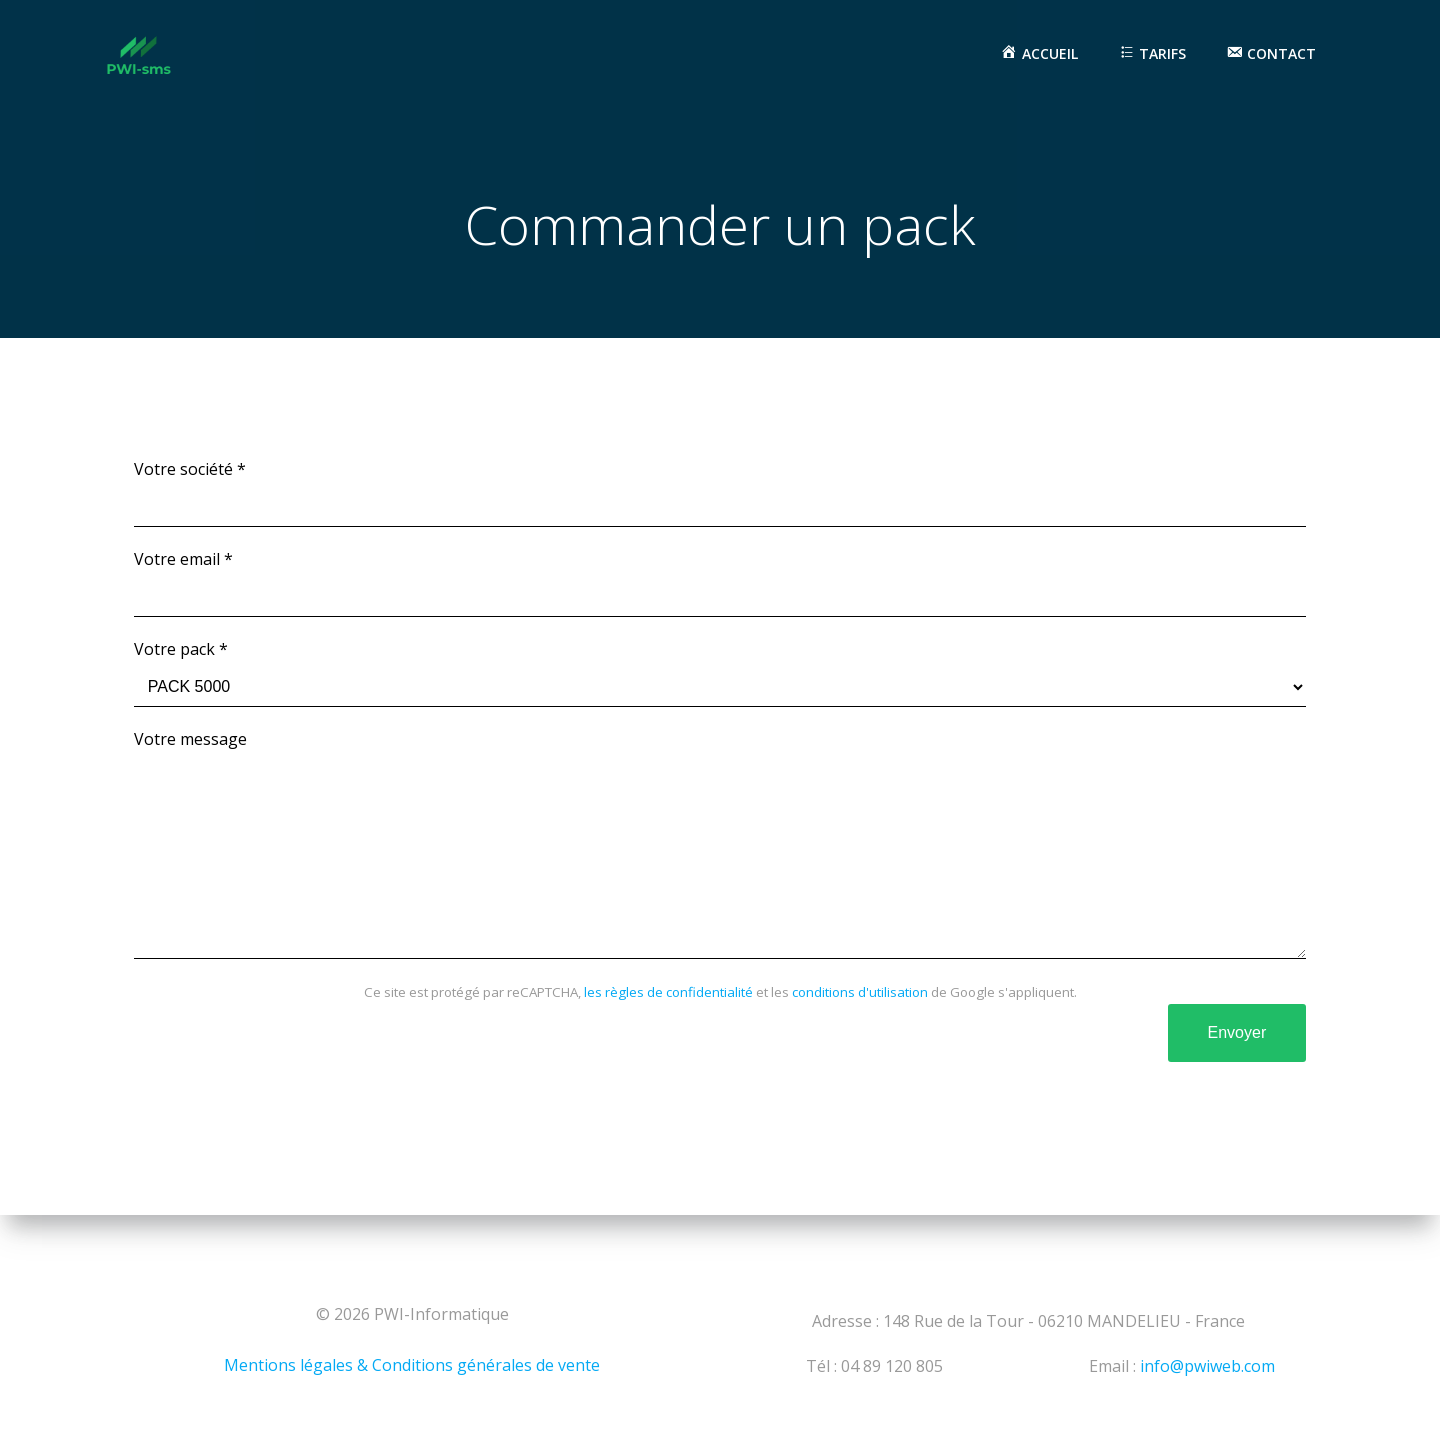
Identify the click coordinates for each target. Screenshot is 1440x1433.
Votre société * (720, 493)
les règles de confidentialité (668, 1032)
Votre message (720, 864)
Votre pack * (720, 673)
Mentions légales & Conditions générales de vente (412, 1365)
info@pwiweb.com (1207, 1366)
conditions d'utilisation (860, 1032)
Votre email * (720, 583)
